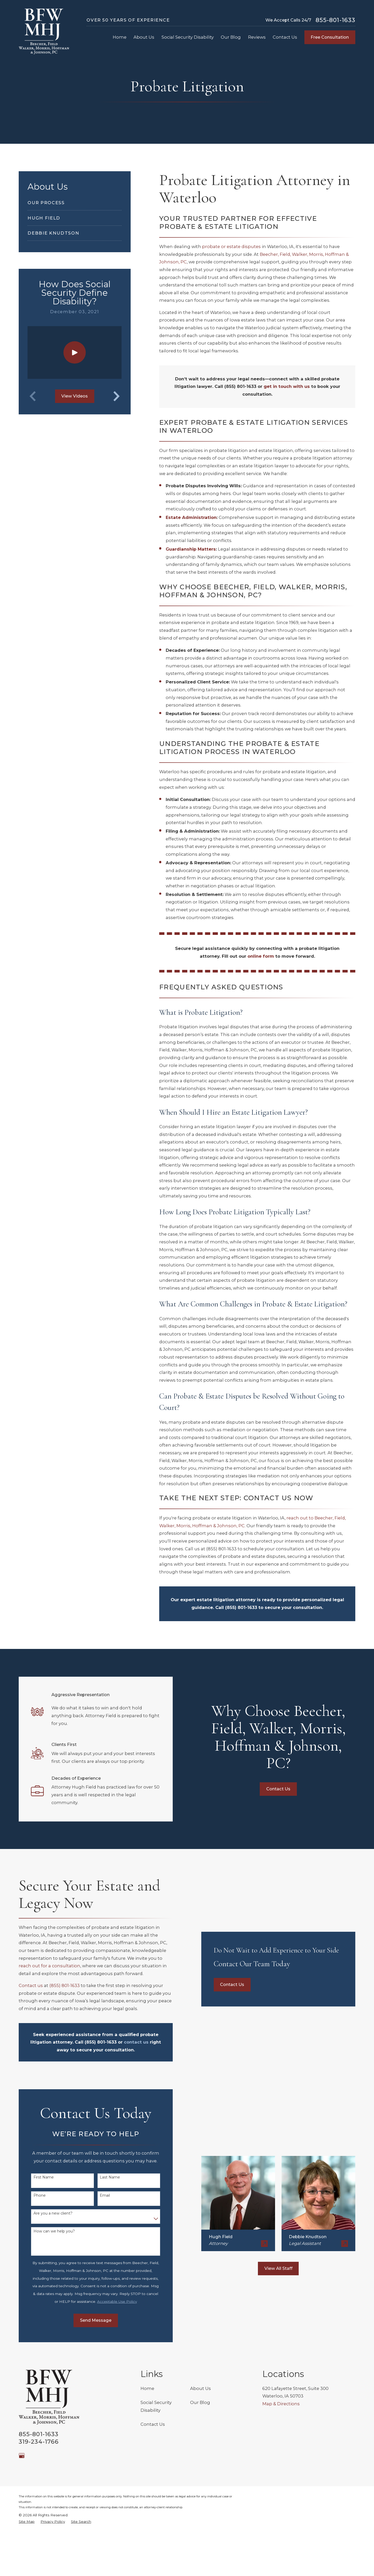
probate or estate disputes (231, 246)
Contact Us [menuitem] (285, 37)
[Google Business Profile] (22, 2455)
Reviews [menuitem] (257, 37)
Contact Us (153, 2424)
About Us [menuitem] (143, 37)
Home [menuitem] (119, 37)
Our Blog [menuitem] (231, 37)
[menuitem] (75, 202)
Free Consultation (330, 37)
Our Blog (200, 2402)
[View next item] (116, 396)
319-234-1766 (39, 2441)
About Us (200, 2388)
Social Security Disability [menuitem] (188, 37)
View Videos (74, 396)
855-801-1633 (335, 20)
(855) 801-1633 (221, 1548)
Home (147, 2388)
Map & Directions (281, 2403)
